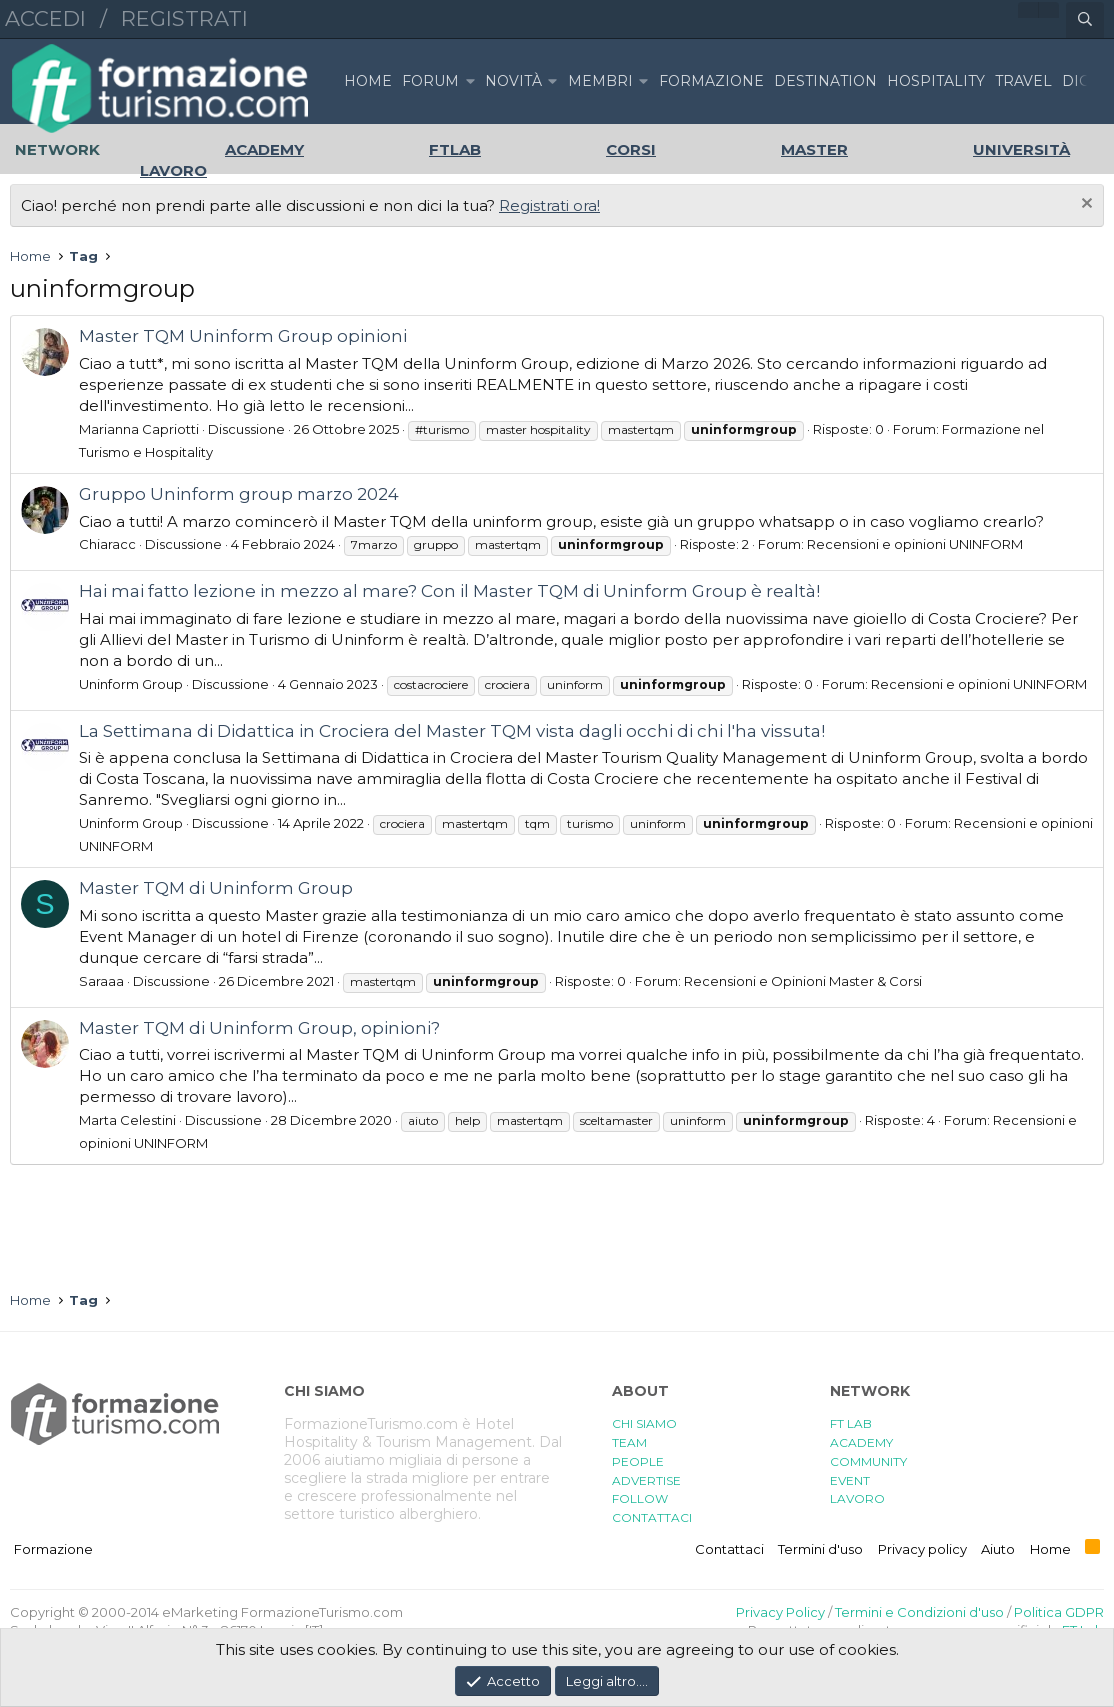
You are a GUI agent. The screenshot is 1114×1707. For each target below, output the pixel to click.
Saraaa (101, 981)
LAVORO (857, 1498)
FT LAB (851, 1423)
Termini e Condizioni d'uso (919, 1612)
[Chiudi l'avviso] (1084, 205)
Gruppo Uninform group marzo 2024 (239, 494)
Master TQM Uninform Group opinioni (243, 336)
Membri (600, 81)
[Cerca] (1085, 20)
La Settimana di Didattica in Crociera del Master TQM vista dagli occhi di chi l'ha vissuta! (452, 731)
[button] (470, 81)
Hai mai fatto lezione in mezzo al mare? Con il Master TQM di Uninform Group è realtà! (449, 591)
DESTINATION (825, 81)
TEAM (629, 1442)
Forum (430, 81)
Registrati (184, 18)
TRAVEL (1023, 81)
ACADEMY (861, 1442)
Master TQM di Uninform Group (216, 888)
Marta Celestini (127, 1120)
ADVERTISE (646, 1480)
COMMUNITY (868, 1461)
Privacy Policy (780, 1612)
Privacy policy (922, 1549)
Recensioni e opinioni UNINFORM (915, 544)
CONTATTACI (652, 1517)
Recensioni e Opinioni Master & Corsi (803, 981)
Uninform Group (131, 684)
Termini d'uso (820, 1549)
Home (368, 81)
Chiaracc (107, 544)
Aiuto (998, 1549)
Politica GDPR (1059, 1612)
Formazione (53, 1549)
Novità (513, 81)
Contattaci (729, 1549)
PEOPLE (638, 1461)
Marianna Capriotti (139, 429)
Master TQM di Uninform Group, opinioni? (259, 1028)
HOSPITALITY (936, 81)
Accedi (45, 18)
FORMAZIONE (711, 81)
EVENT (850, 1480)
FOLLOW (640, 1498)
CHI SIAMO (644, 1423)
